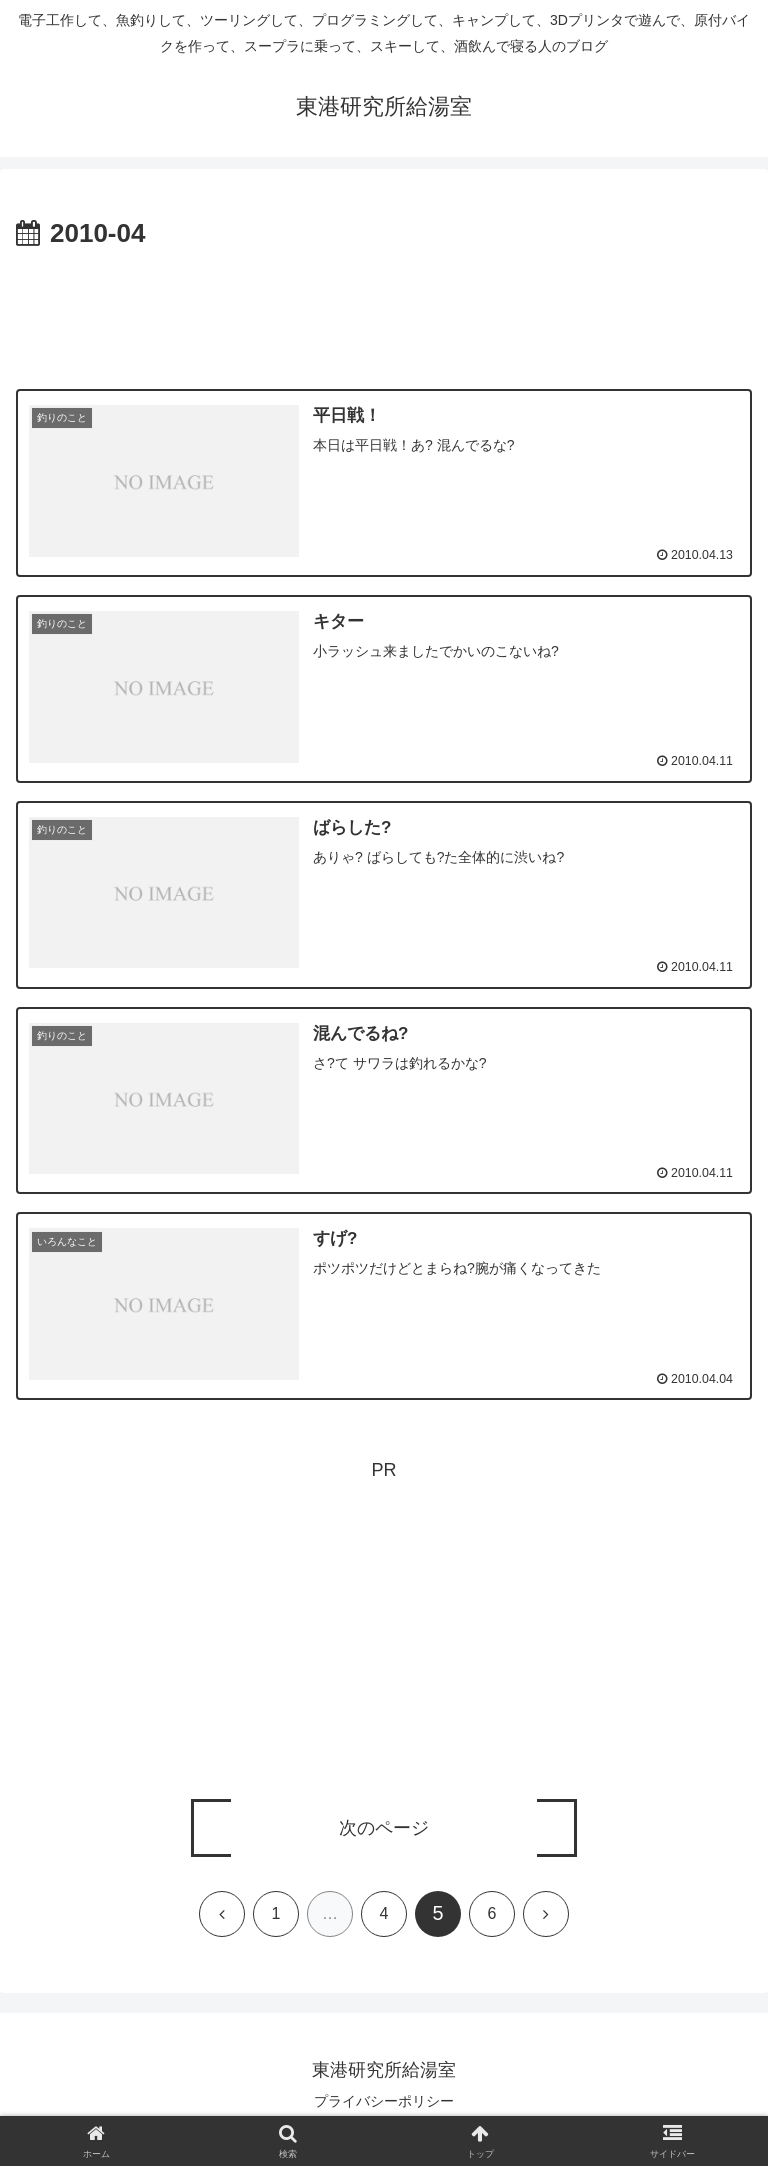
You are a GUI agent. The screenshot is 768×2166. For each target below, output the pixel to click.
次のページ (384, 1829)
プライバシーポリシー (384, 2102)
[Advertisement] (384, 312)
